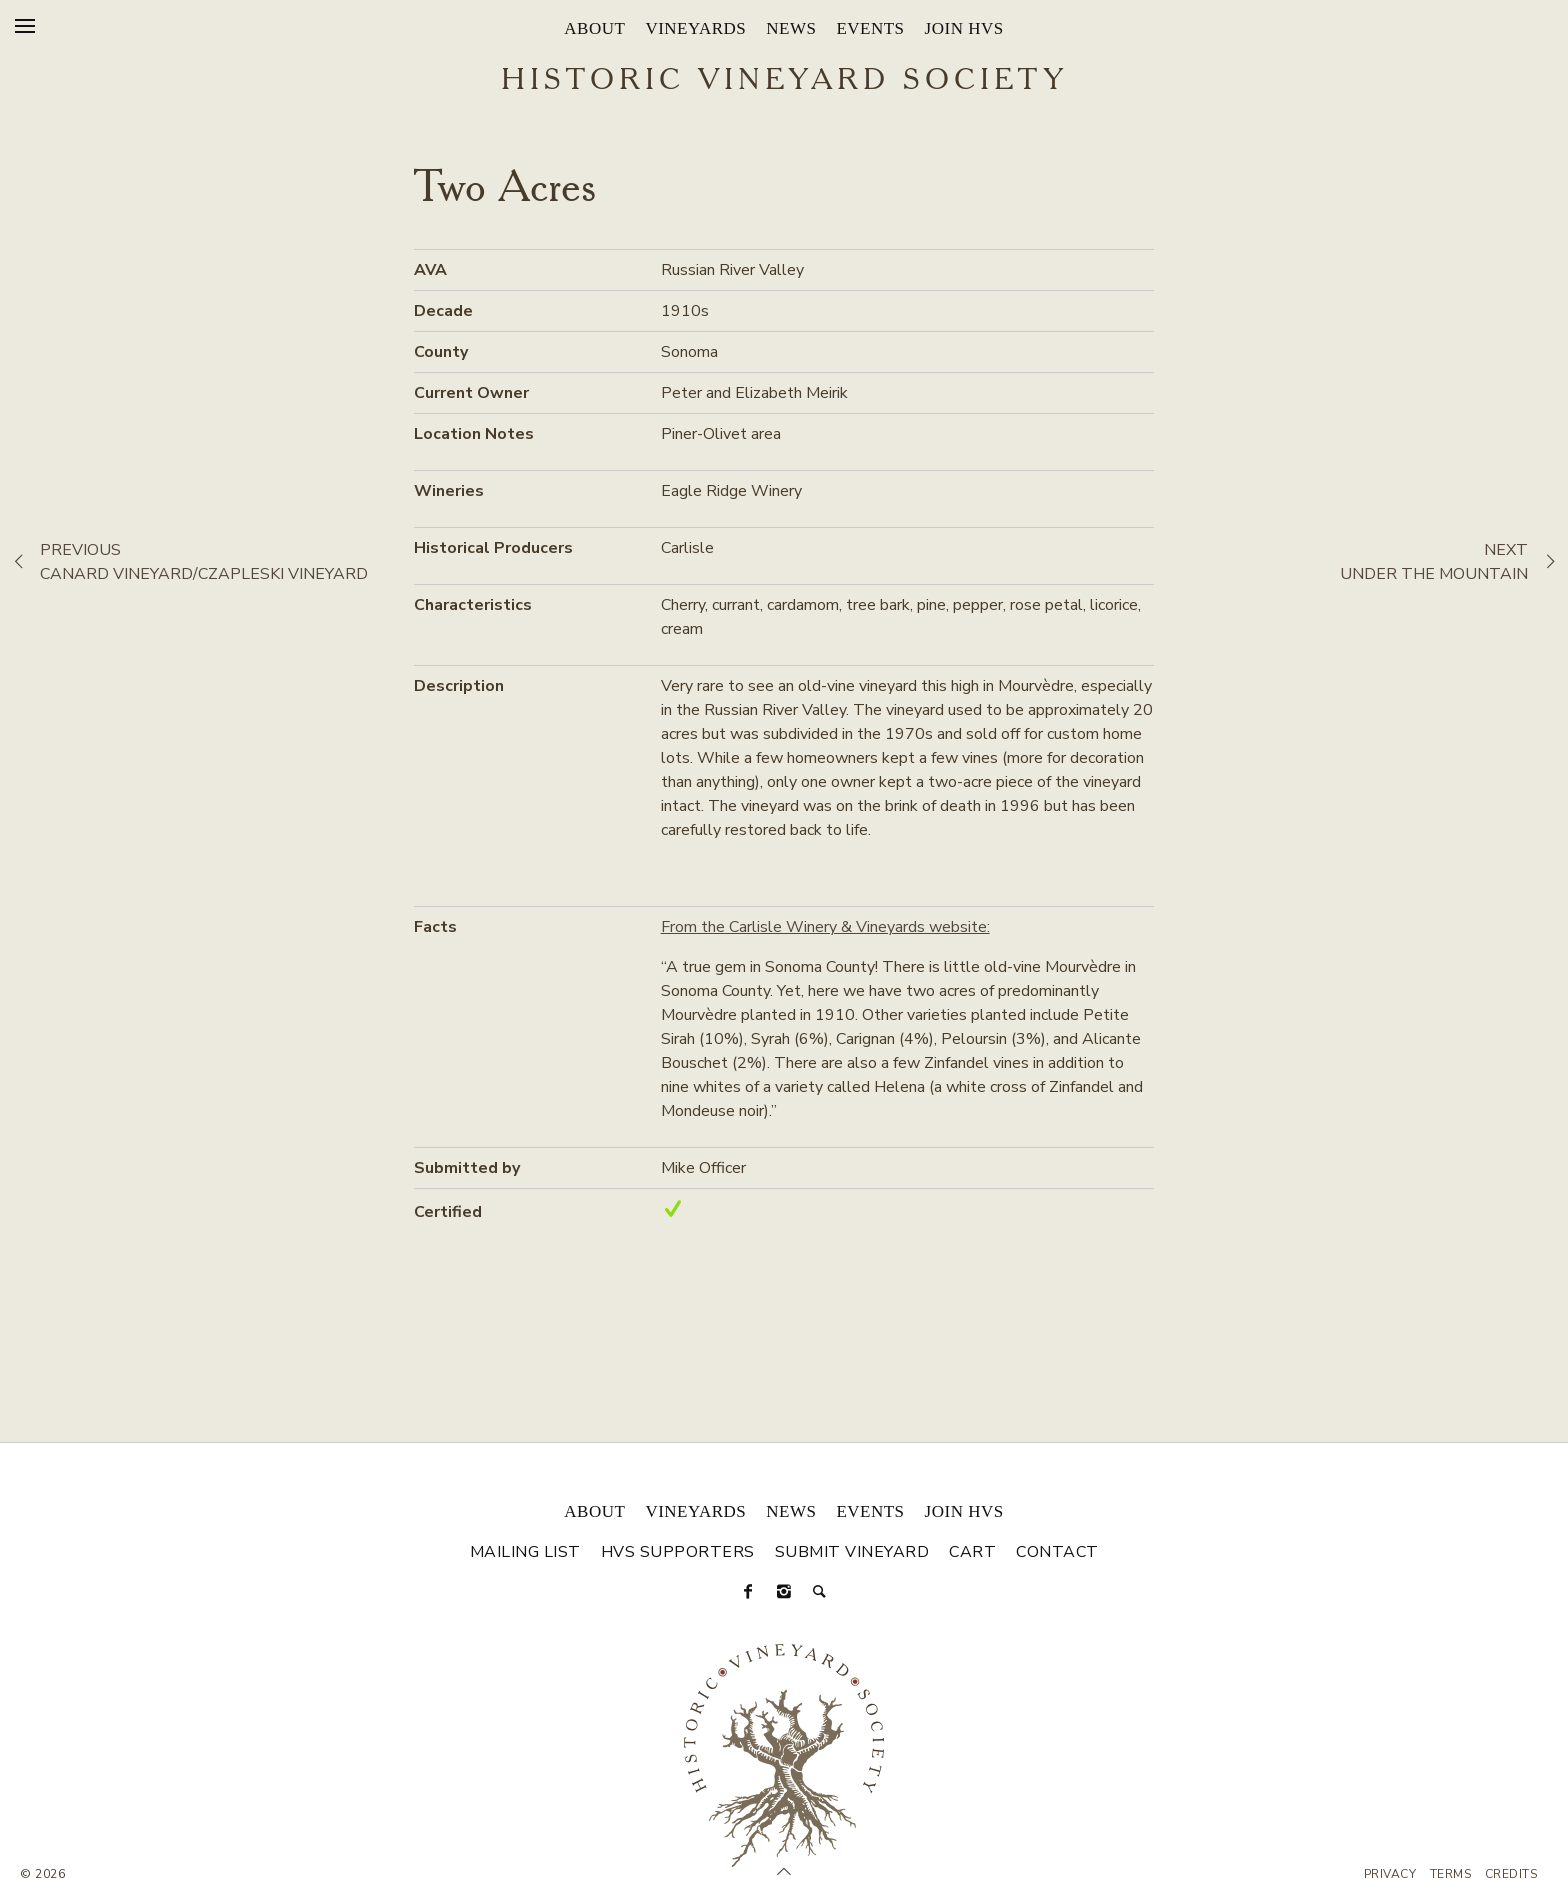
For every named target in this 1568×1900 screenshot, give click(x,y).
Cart (972, 1552)
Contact (1057, 1552)
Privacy (1390, 1874)
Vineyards (695, 28)
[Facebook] (748, 1592)
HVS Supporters (678, 1552)
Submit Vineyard (852, 1552)
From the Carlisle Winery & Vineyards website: (825, 927)
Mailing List (525, 1552)
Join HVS (964, 28)
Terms (1451, 1874)
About (594, 28)
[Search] (820, 1592)
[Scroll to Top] (784, 1872)
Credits (1511, 1874)
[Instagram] (784, 1592)
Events (870, 28)
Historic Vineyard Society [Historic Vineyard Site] (784, 81)
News (791, 28)
